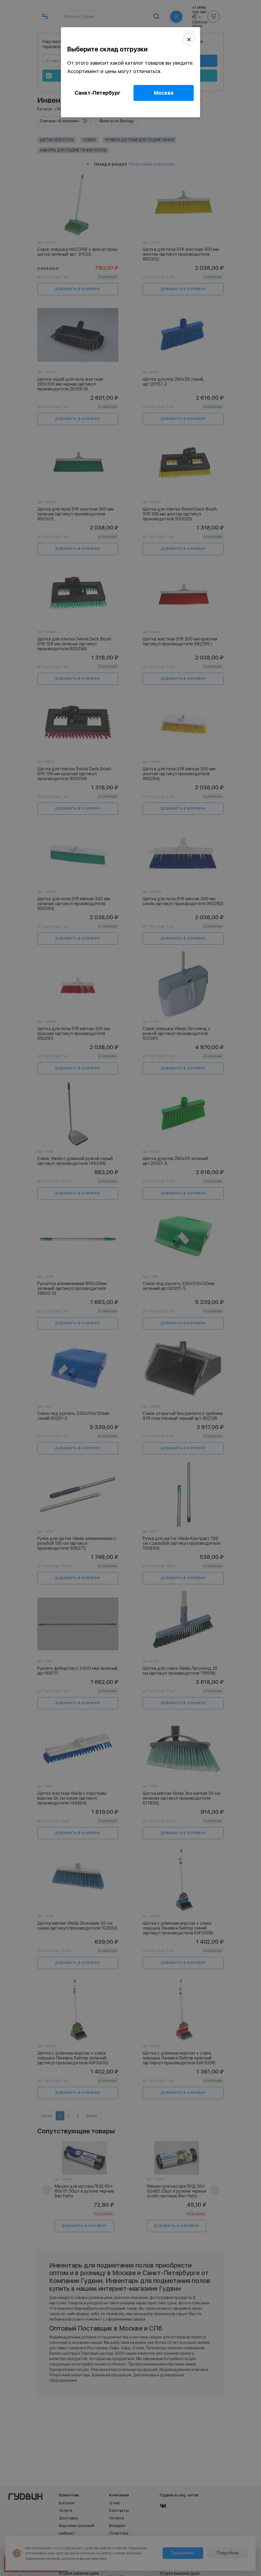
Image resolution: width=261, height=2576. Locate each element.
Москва (163, 93)
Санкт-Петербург (98, 93)
